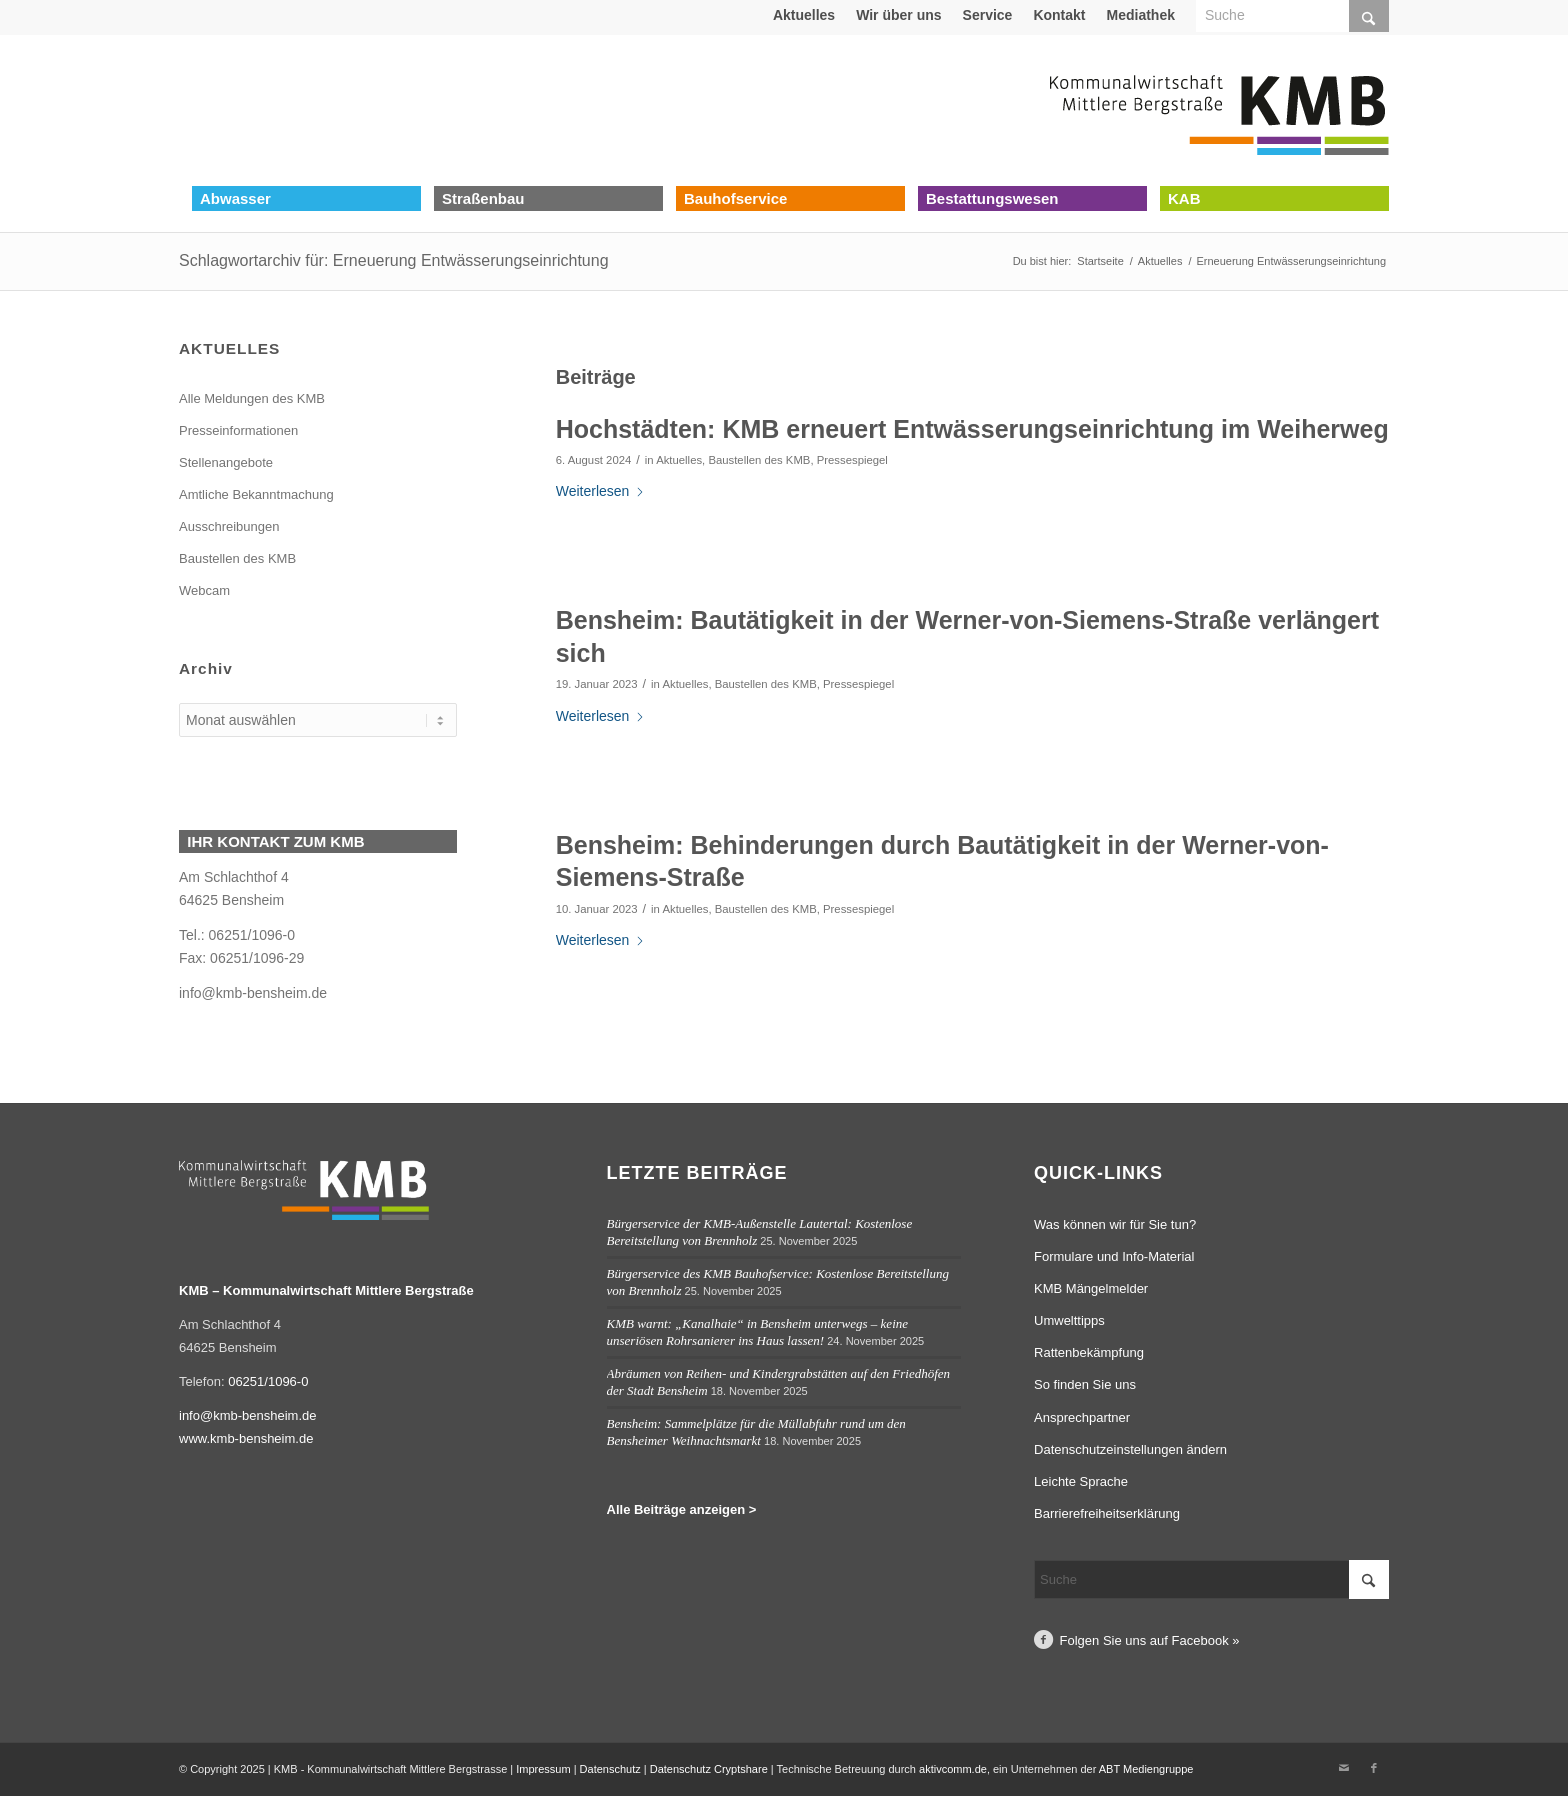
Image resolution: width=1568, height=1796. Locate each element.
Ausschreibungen (229, 526)
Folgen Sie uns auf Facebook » (1150, 1640)
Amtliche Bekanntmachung (256, 494)
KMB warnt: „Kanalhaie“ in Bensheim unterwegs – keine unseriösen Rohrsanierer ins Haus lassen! (758, 1332)
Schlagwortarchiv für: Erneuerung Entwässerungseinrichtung (394, 260)
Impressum (543, 1769)
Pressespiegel (852, 460)
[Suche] (1211, 1579)
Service (988, 15)
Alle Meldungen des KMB (252, 398)
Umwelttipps (1069, 1320)
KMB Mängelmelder (1091, 1288)
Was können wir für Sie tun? (1115, 1224)
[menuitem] (804, 15)
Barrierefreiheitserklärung (1107, 1513)
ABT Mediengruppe (1146, 1769)
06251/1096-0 (268, 1381)
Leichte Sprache (1081, 1481)
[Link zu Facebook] (1374, 1768)
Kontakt (1059, 15)
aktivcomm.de (953, 1769)
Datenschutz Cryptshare (710, 1769)
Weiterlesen (601, 491)
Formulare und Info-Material (1114, 1256)
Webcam (204, 590)
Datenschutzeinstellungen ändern (1130, 1449)
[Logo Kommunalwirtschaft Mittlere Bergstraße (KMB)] (1219, 110)
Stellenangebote (226, 462)
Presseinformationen (238, 430)
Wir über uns (898, 15)
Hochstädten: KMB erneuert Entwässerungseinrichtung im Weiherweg (972, 429)
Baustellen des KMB (759, 460)
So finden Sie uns (1085, 1384)
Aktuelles (804, 15)
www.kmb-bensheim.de (246, 1438)
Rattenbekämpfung (1089, 1352)
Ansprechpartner (1082, 1417)
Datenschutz (610, 1769)
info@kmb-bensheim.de (253, 993)
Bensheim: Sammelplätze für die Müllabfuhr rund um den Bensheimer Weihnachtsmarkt (756, 1432)
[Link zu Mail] (1344, 1768)
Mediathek (1141, 15)
